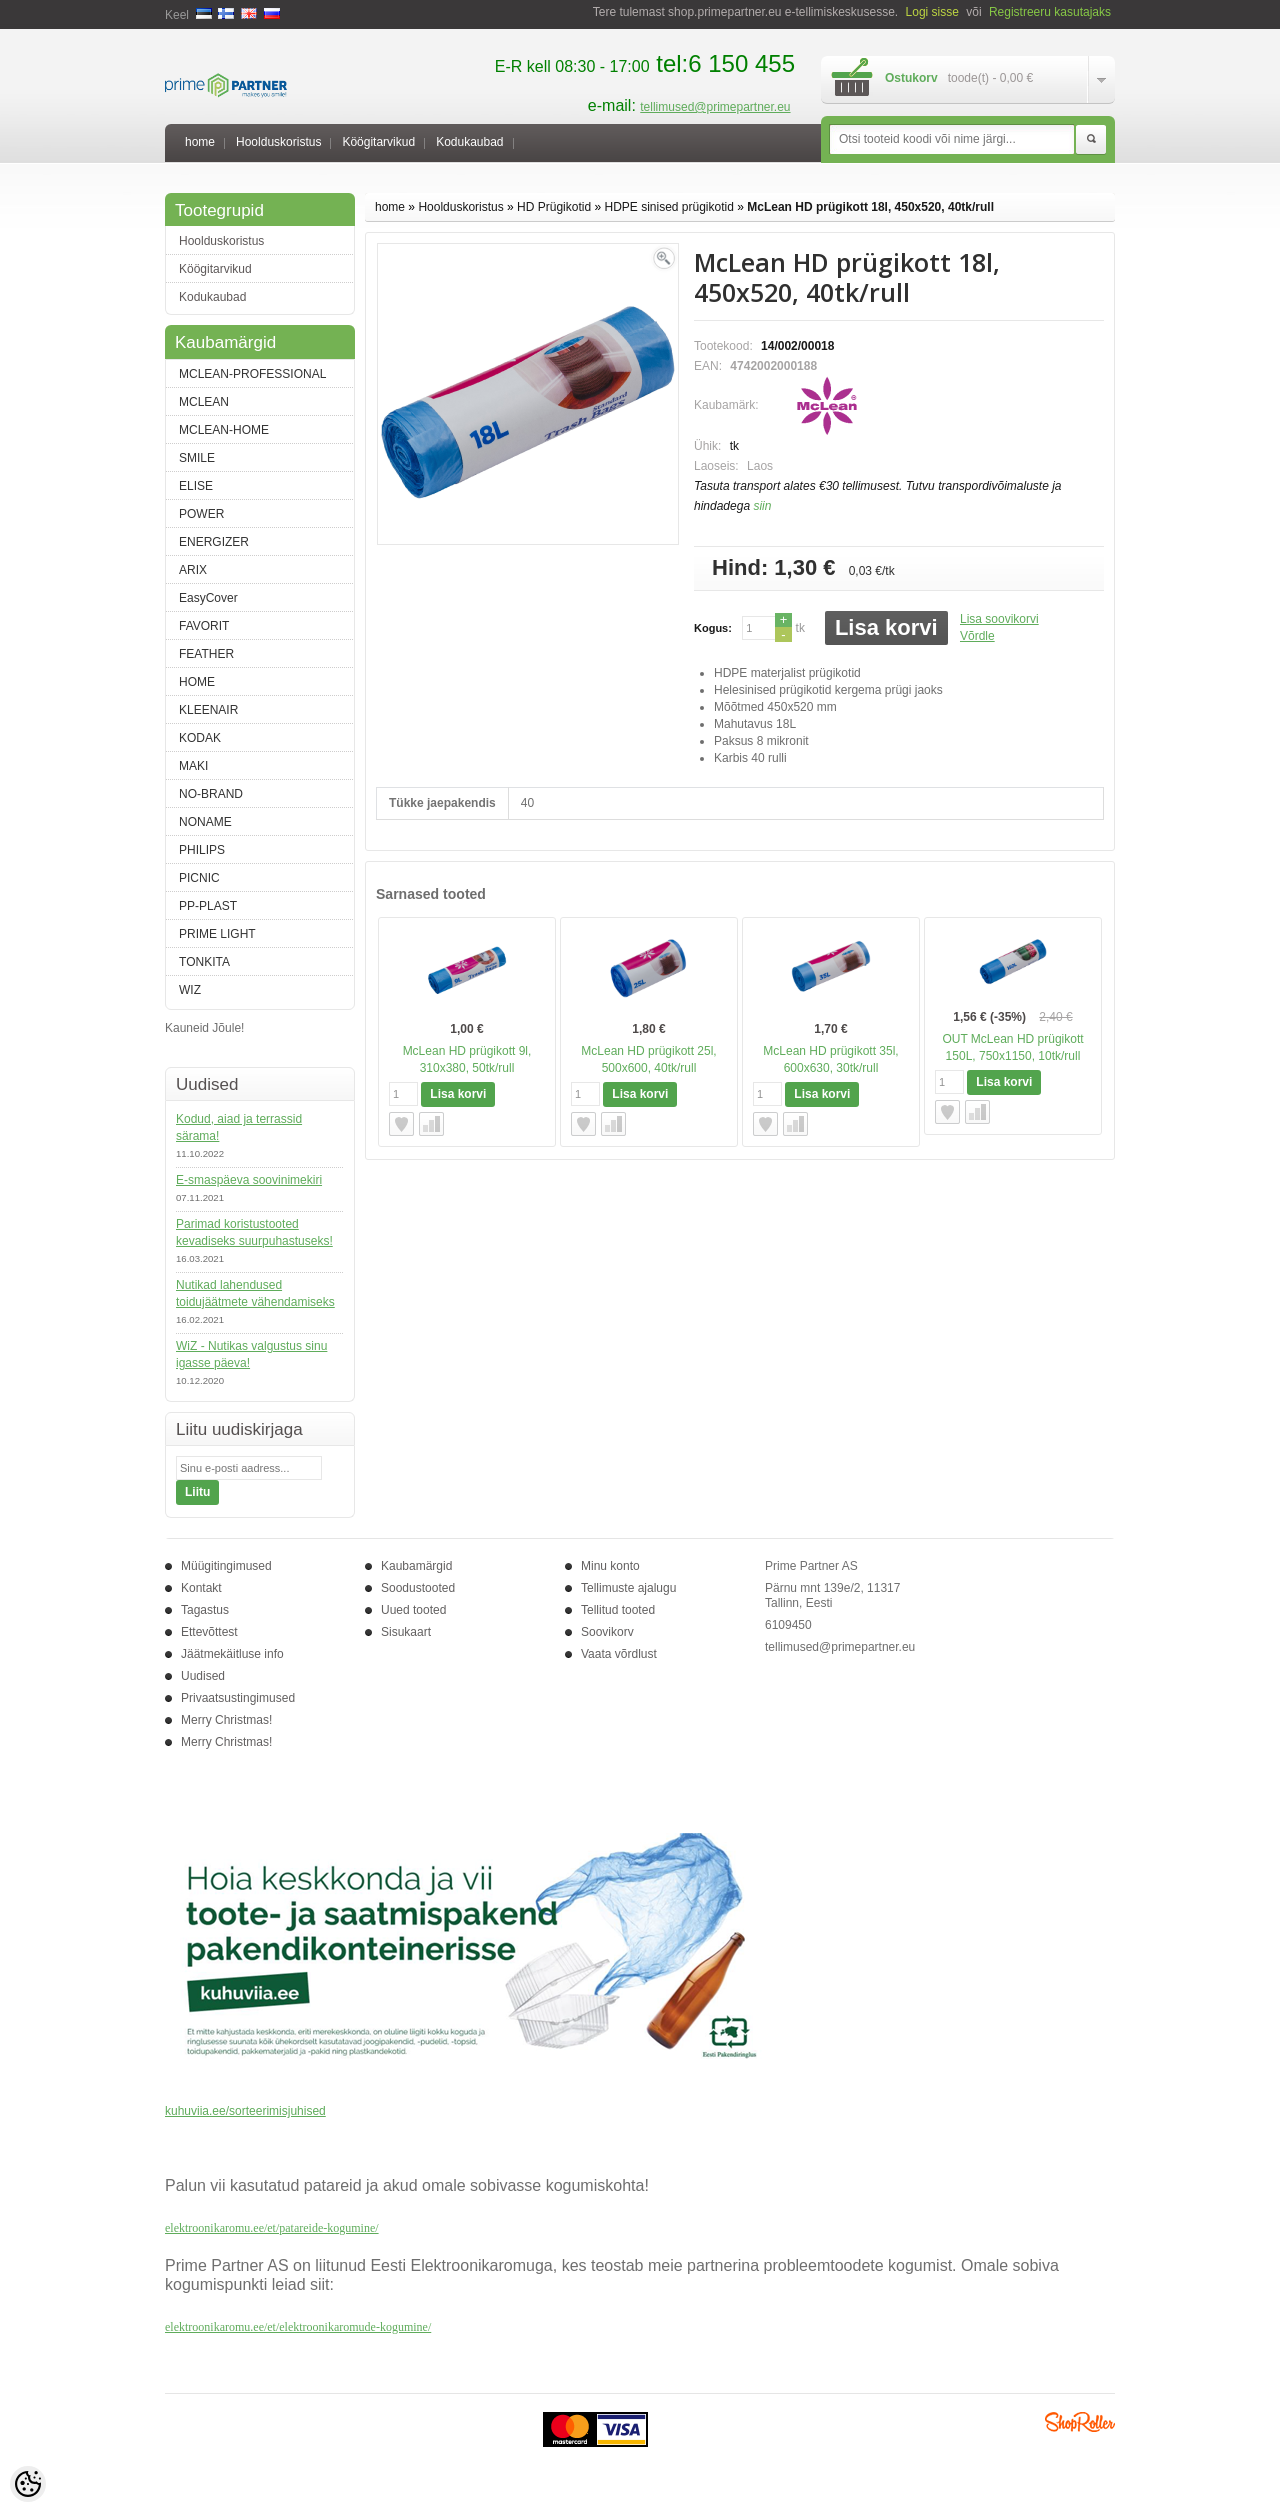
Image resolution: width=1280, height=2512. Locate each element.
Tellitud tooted (618, 1610)
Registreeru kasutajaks (1050, 12)
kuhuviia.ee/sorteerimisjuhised (245, 2111)
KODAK (200, 738)
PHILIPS (202, 850)
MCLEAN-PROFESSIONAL (252, 374)
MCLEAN (204, 402)
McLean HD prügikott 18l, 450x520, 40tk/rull (870, 207)
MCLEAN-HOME (224, 430)
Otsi (1091, 140)
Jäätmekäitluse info (232, 1654)
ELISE (196, 486)
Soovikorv (607, 1632)
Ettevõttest (209, 1632)
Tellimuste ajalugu (628, 1588)
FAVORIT (204, 626)
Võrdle (977, 636)
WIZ (190, 990)
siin (762, 506)
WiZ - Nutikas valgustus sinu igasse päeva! (251, 1354)
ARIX (193, 570)
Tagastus (205, 1610)
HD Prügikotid (554, 207)
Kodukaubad (469, 142)
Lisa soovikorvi (999, 619)
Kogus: (713, 628)
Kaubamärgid (416, 1566)
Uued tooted (413, 1610)
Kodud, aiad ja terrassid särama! (239, 1127)
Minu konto (610, 1566)
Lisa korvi (886, 627)
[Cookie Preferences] (28, 2484)
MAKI (193, 766)
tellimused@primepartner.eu (715, 107)
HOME (197, 682)
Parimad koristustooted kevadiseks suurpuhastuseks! (254, 1232)
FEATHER (206, 654)
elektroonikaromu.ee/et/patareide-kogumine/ (272, 2228)
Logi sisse (932, 12)
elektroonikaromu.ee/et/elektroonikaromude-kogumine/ (298, 2327)
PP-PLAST (208, 906)
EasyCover (208, 598)
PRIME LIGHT (217, 934)
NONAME (205, 822)
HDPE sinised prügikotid (668, 207)
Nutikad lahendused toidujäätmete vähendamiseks (255, 1293)
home (200, 142)
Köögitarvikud (378, 142)
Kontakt (201, 1588)
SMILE (197, 458)
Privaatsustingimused (238, 1698)
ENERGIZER (214, 542)
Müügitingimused (226, 1566)
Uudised (203, 1676)
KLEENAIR (208, 710)
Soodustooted (418, 1588)
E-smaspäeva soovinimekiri (249, 1180)
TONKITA (204, 962)
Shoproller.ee (1080, 2422)
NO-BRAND (211, 794)
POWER (201, 514)
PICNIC (199, 878)
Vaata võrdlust (619, 1654)
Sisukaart (406, 1632)
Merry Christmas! (226, 1720)
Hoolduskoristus (278, 142)
